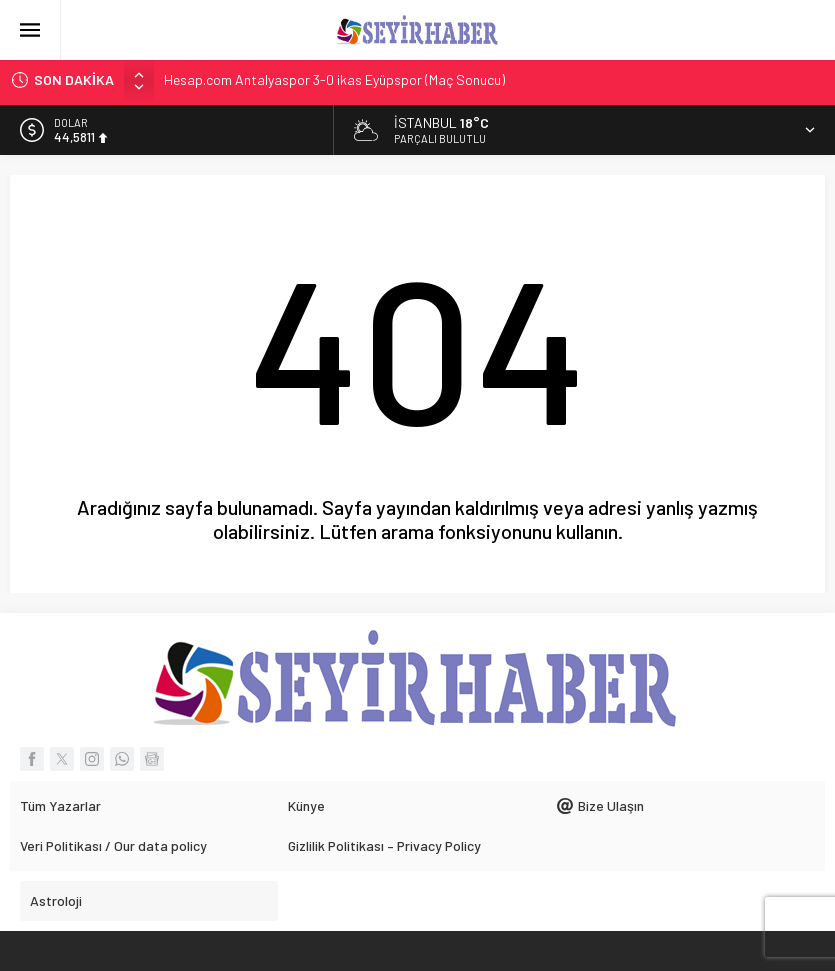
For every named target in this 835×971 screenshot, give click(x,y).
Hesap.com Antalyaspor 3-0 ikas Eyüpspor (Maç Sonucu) (334, 79)
